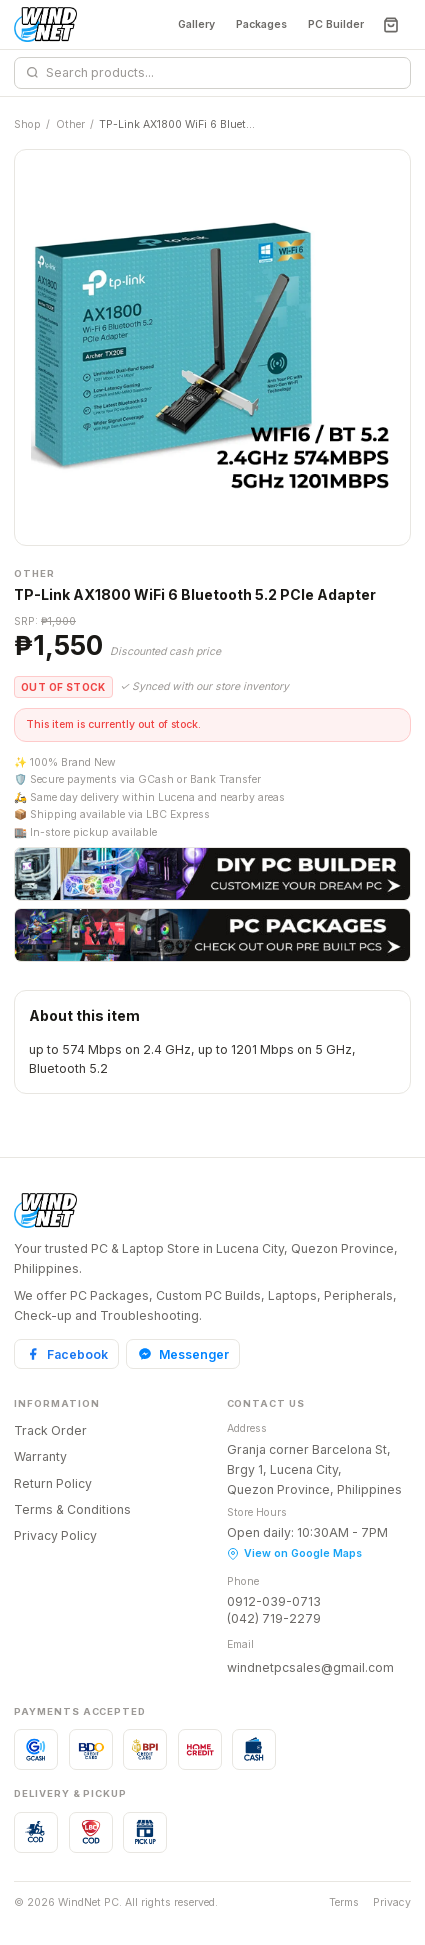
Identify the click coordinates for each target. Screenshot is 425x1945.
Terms (344, 1902)
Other (70, 124)
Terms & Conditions (72, 1509)
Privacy (392, 1902)
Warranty (40, 1456)
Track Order (50, 1430)
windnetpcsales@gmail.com (310, 1667)
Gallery (196, 24)
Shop (27, 124)
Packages (261, 24)
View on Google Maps (294, 1553)
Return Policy (53, 1483)
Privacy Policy (55, 1535)
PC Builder (336, 24)
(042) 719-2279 (274, 1618)
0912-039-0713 (274, 1601)
